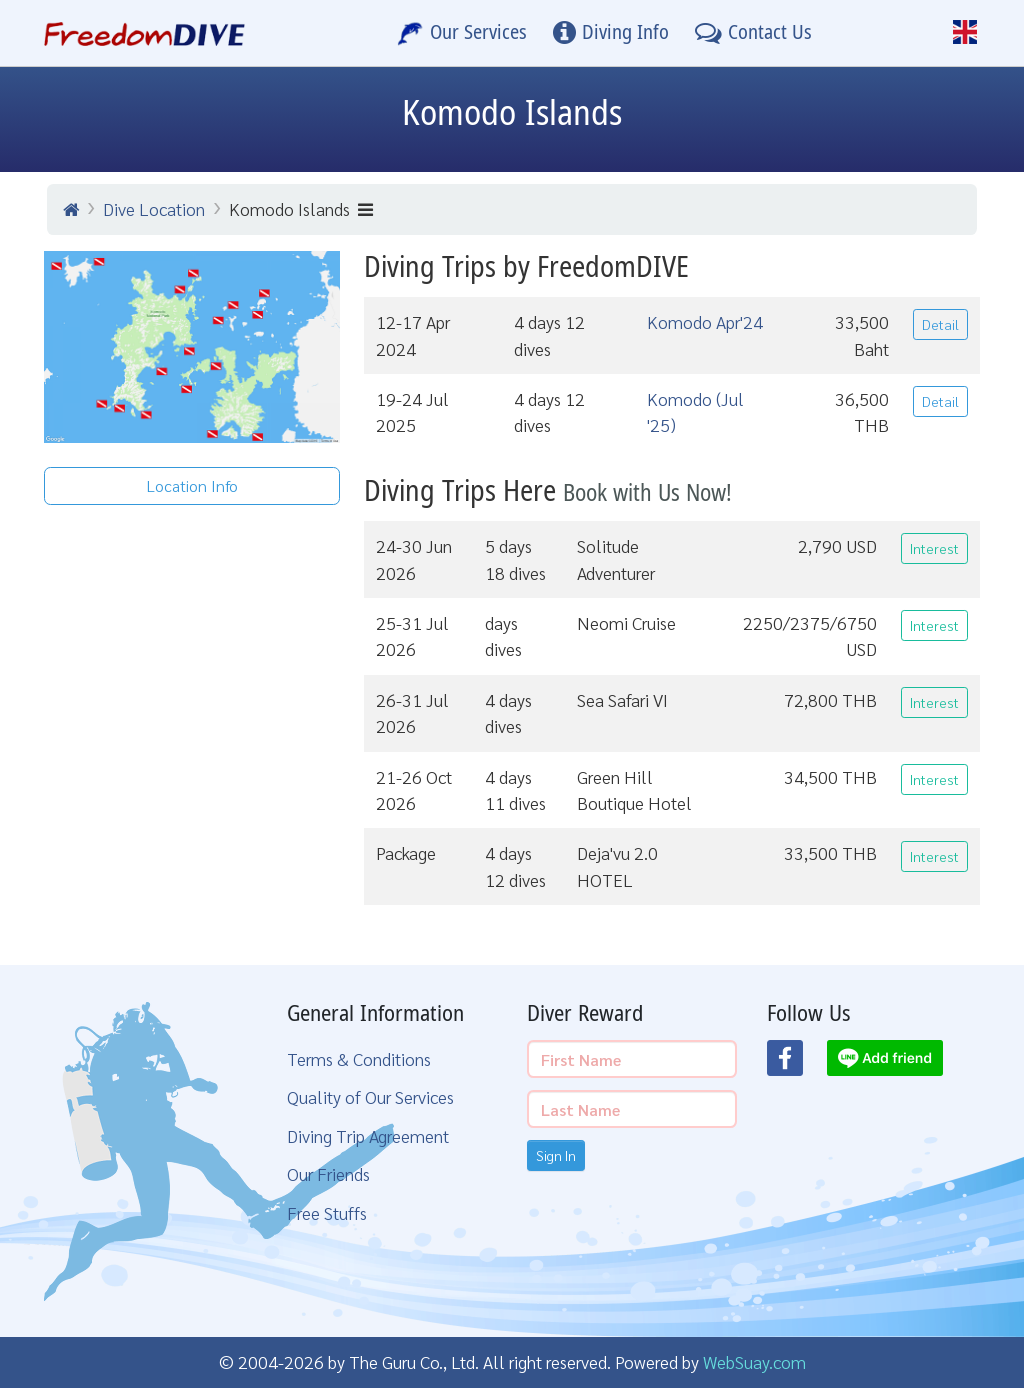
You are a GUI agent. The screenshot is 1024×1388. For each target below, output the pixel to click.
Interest (934, 548)
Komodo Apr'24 (705, 321)
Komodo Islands (301, 208)
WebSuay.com (754, 1361)
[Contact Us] (753, 33)
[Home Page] (144, 33)
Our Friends (328, 1173)
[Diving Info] (611, 33)
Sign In (556, 1155)
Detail (940, 324)
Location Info (192, 485)
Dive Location (154, 208)
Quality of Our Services (370, 1096)
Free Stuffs (327, 1212)
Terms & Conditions (359, 1058)
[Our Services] (462, 33)
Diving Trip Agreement (368, 1135)
